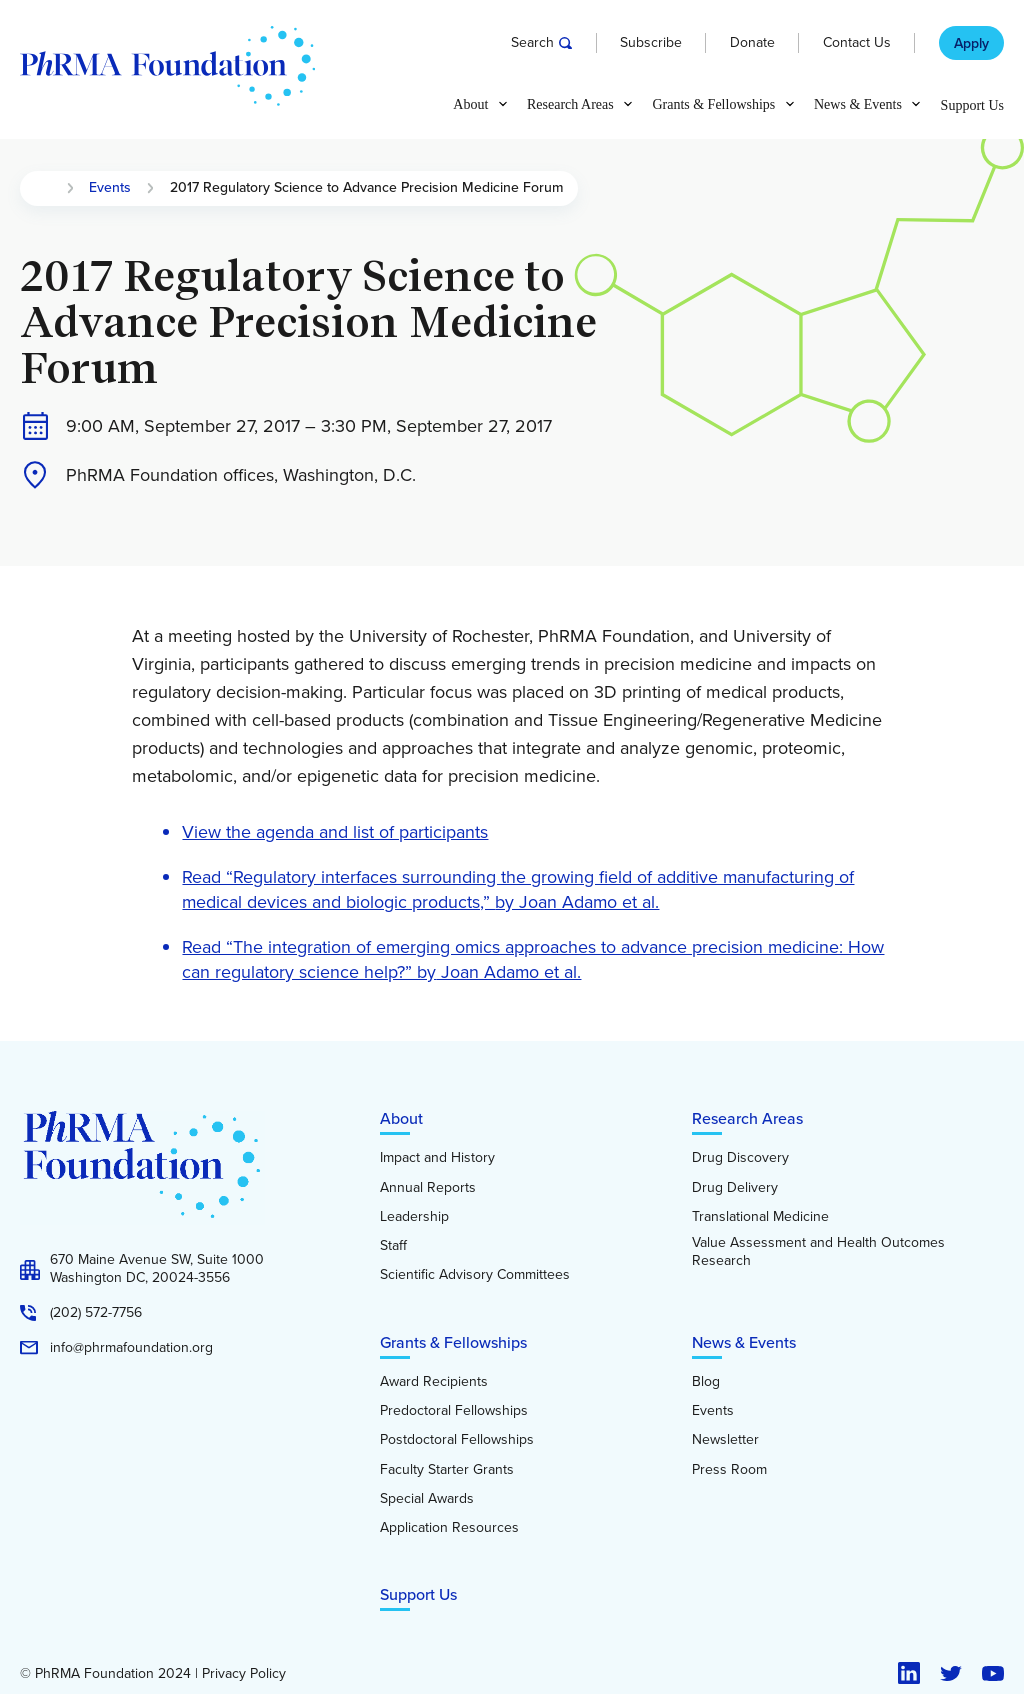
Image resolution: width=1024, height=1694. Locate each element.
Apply (971, 43)
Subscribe (651, 43)
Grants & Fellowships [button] (713, 105)
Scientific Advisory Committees (475, 1275)
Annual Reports (428, 1188)
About (401, 1118)
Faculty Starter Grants (447, 1470)
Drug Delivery (735, 1188)
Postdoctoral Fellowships (457, 1440)
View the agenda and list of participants (335, 832)
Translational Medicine (760, 1217)
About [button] (470, 105)
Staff (393, 1246)
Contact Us (857, 43)
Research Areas (747, 1118)
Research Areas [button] (570, 105)
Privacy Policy (244, 1674)
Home (43, 188)
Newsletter (725, 1440)
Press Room (729, 1470)
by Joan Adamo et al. (577, 902)
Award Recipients (434, 1382)
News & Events (744, 1342)
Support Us (972, 106)
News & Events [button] (858, 105)
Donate (752, 43)
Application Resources (449, 1528)
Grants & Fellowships (453, 1342)
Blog (706, 1382)
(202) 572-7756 (96, 1313)
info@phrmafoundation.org (131, 1348)
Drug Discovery (740, 1158)
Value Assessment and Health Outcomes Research (818, 1251)
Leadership (414, 1217)
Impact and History (437, 1158)
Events (110, 188)
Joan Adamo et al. (508, 972)
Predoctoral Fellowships (454, 1411)
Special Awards (427, 1499)
